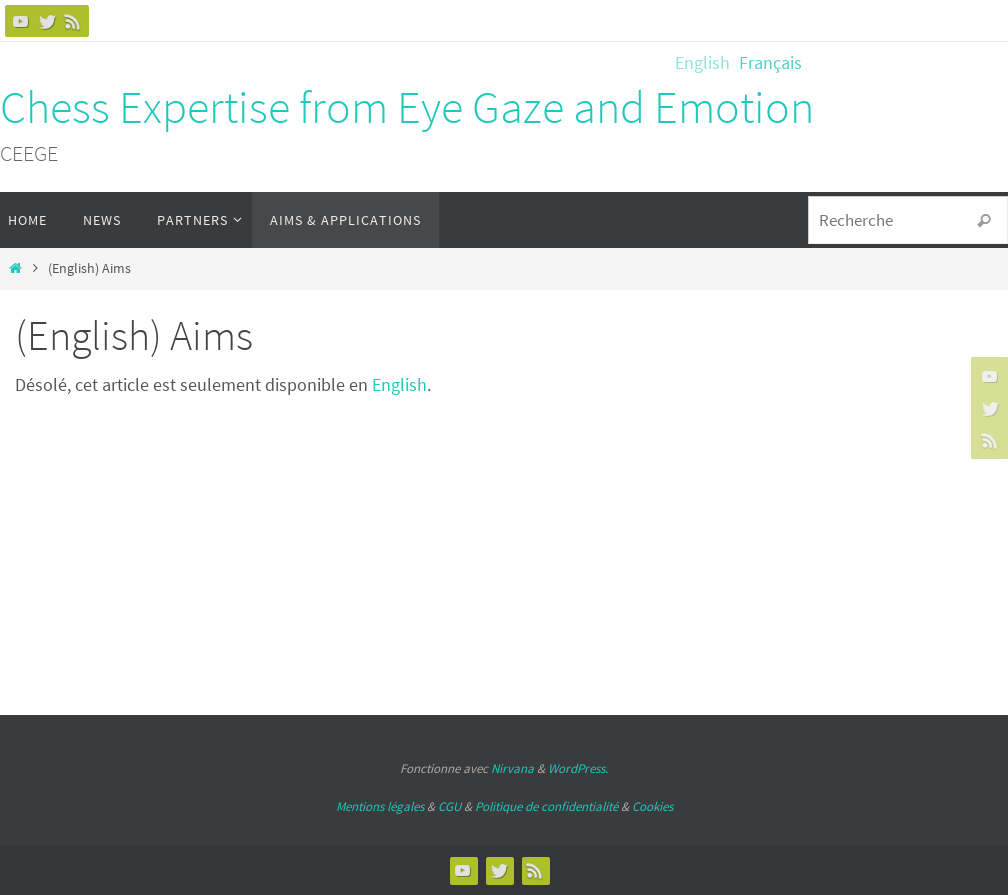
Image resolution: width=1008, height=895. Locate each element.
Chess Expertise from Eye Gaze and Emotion (407, 107)
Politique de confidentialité (546, 806)
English (399, 384)
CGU (449, 806)
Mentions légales (380, 806)
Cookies (652, 806)
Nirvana (512, 768)
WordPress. (578, 768)
